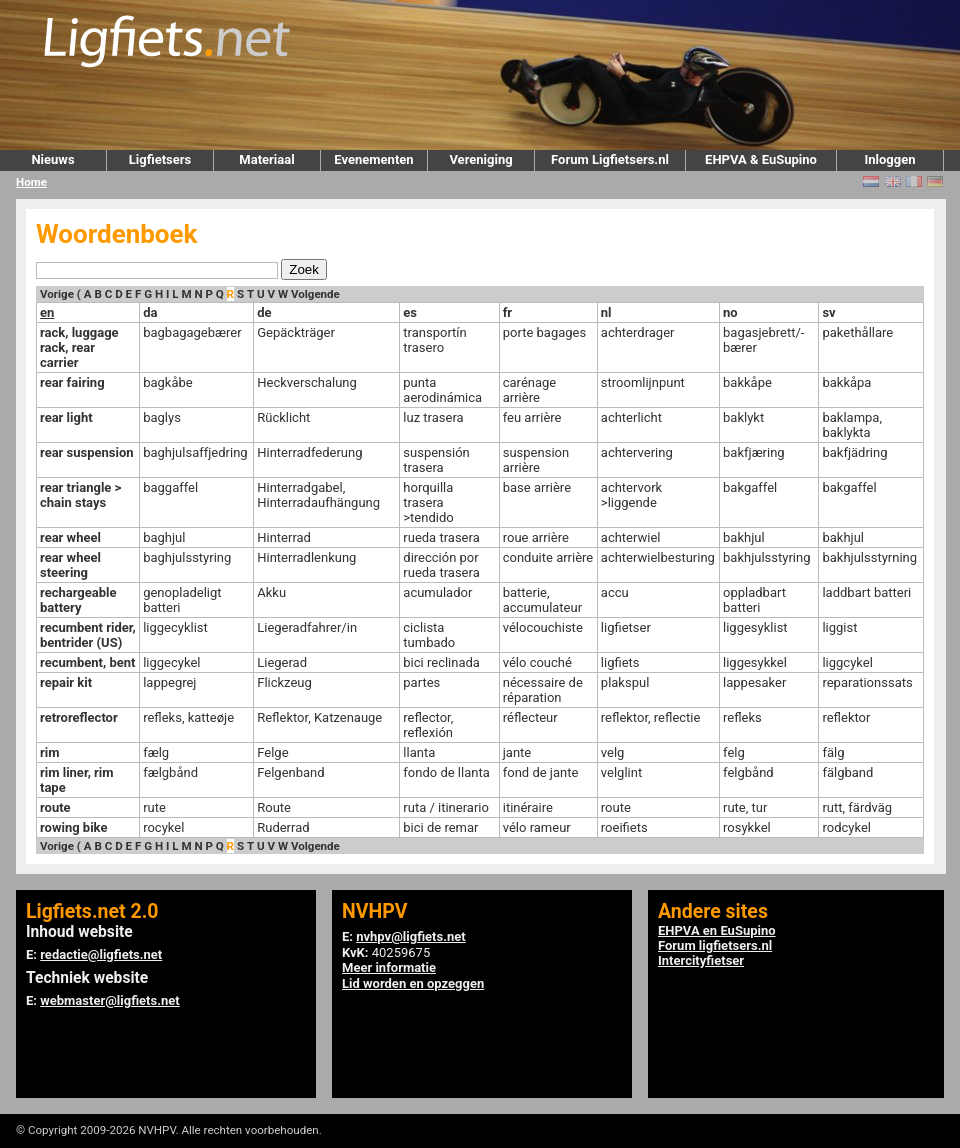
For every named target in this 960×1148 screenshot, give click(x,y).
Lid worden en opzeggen (413, 983)
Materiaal (266, 159)
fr (507, 312)
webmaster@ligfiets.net (109, 1000)
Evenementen (373, 159)
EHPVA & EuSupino (761, 159)
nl (606, 312)
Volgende (315, 294)
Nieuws (52, 159)
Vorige (57, 294)
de (264, 312)
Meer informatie (389, 967)
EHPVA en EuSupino (717, 930)
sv (828, 312)
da (150, 312)
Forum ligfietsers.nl (715, 945)
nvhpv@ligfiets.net (410, 936)
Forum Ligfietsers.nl (610, 159)
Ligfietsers (160, 159)
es (410, 312)
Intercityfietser (701, 960)
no (730, 312)
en (47, 312)
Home (31, 182)
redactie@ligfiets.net (101, 954)
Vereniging (480, 159)
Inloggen (889, 159)
